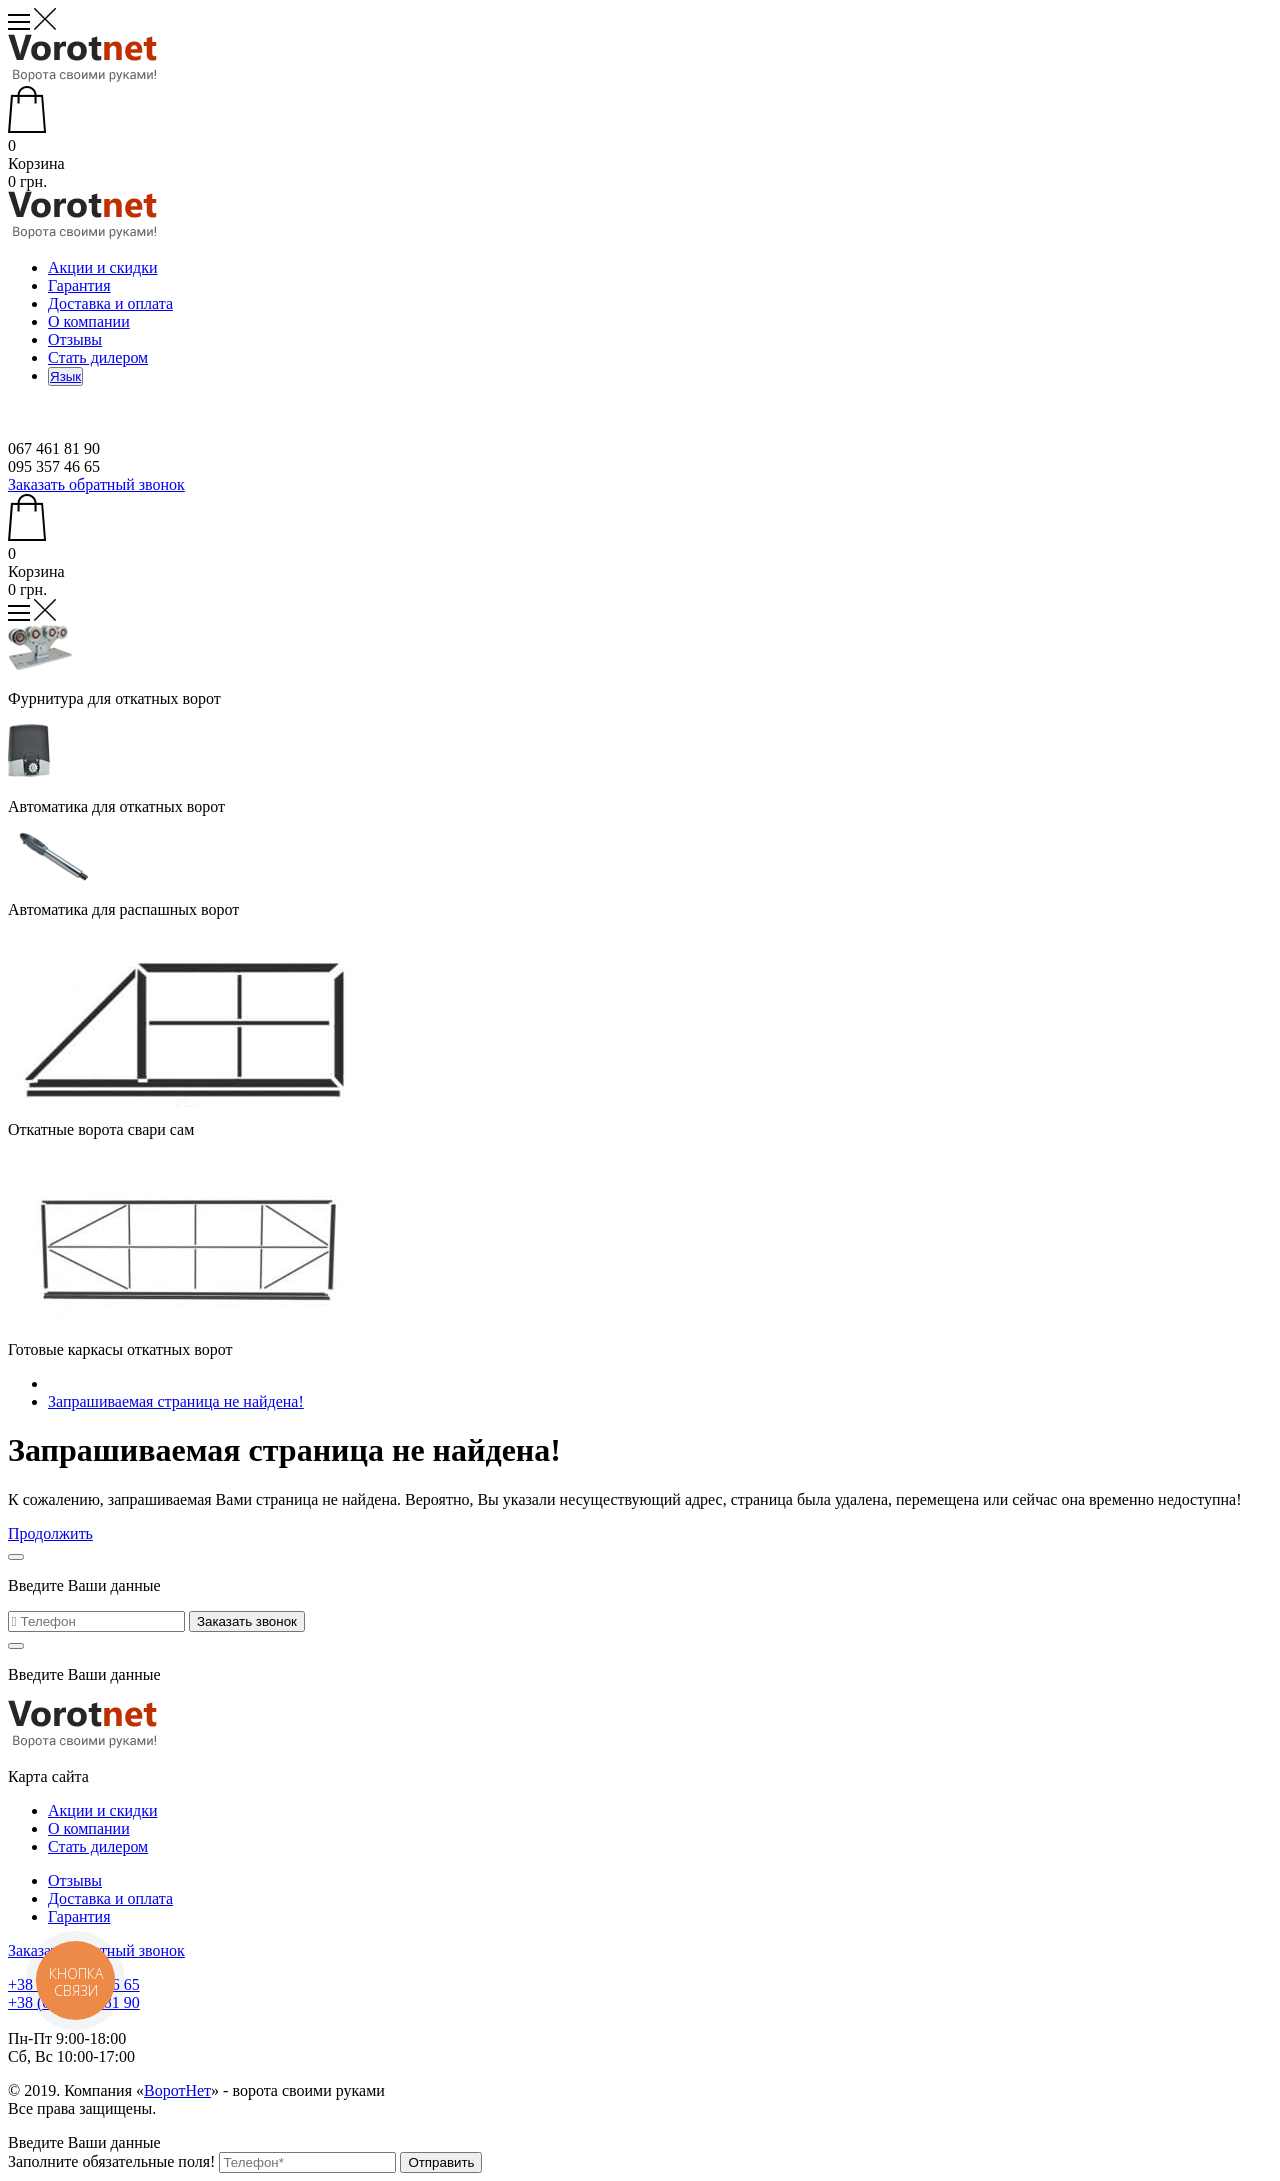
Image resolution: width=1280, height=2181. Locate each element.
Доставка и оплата (110, 303)
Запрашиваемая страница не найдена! (176, 1401)
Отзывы (75, 339)
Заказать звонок (247, 1621)
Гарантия (79, 285)
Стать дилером (98, 357)
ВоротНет (177, 2090)
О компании (89, 321)
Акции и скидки (103, 267)
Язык (65, 376)
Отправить (441, 2162)
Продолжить (50, 1533)
